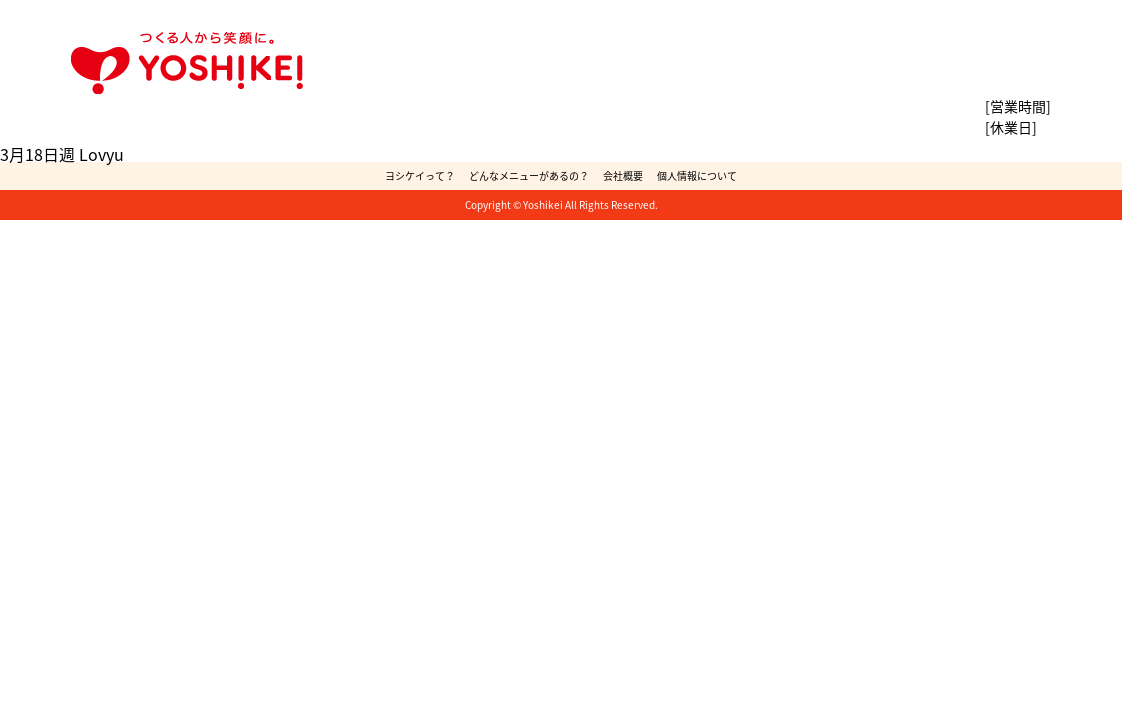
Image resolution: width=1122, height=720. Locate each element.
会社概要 (623, 175)
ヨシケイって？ (420, 175)
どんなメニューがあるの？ (529, 175)
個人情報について (697, 175)
